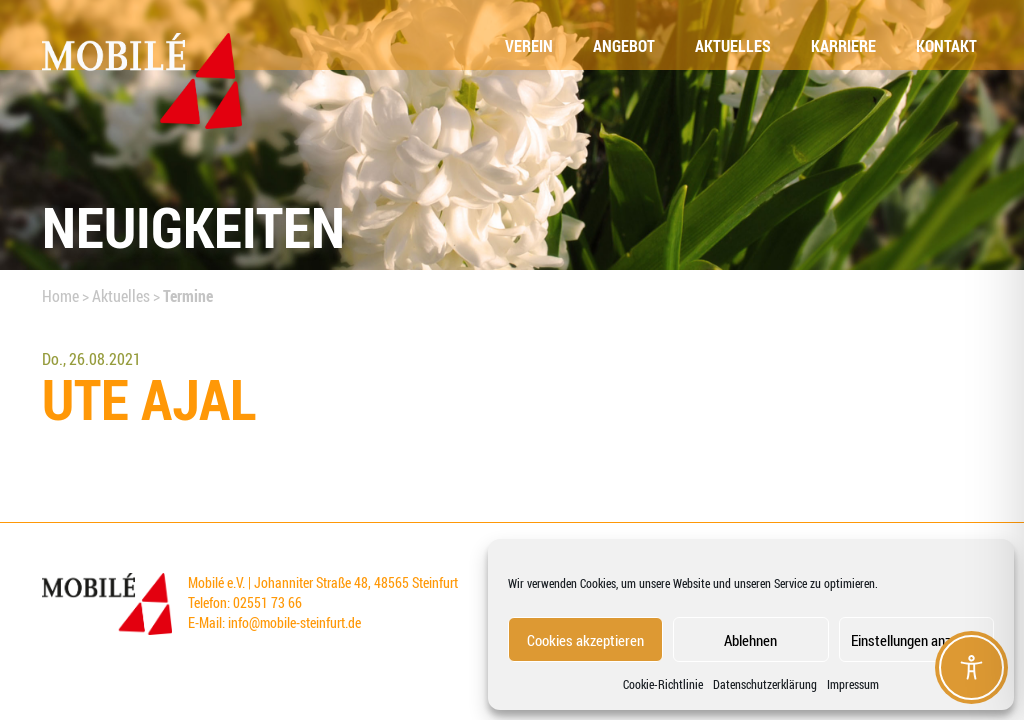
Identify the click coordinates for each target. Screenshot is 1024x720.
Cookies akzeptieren (585, 640)
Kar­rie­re (843, 46)
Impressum (853, 684)
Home (60, 296)
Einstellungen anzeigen (916, 640)
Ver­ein (529, 46)
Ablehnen (750, 640)
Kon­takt (946, 46)
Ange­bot (624, 46)
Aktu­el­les (733, 46)
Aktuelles (121, 296)
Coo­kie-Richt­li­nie (663, 684)
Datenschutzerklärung (765, 684)
